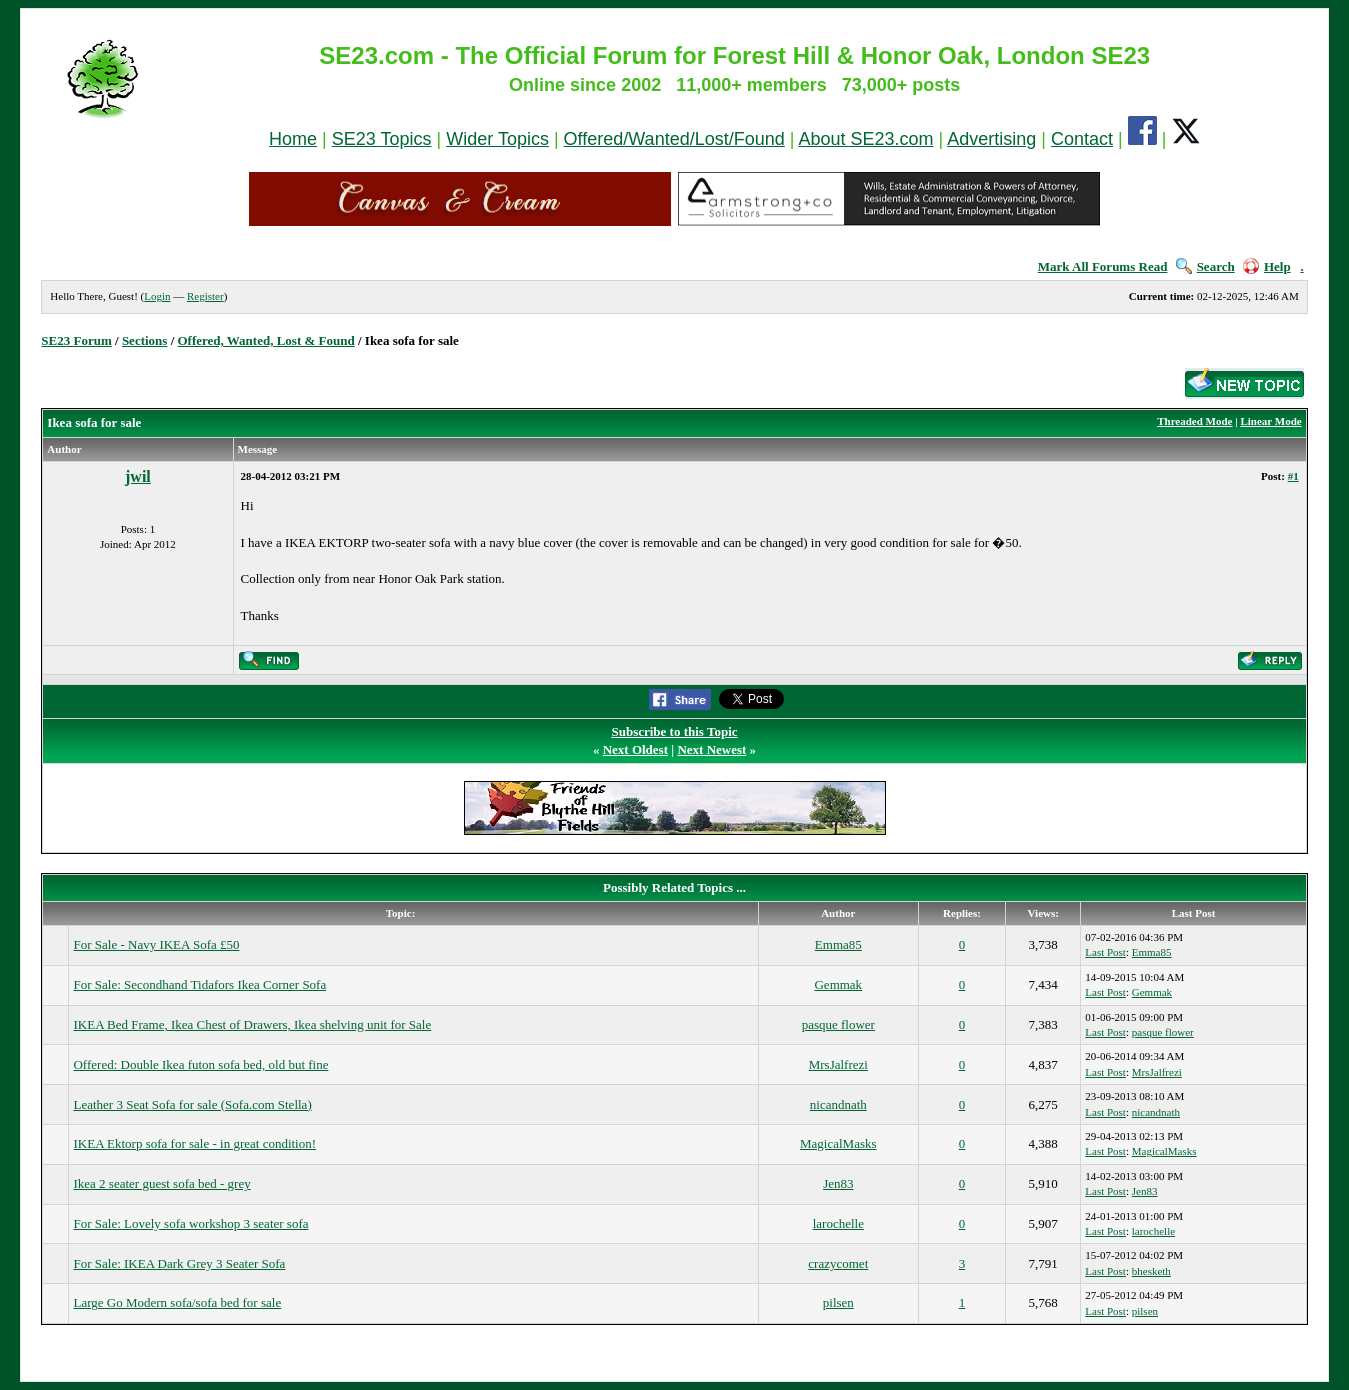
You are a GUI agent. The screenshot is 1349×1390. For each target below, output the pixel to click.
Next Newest (711, 749)
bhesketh (1151, 1271)
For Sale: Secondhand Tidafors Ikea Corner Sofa (199, 984)
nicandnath (838, 1104)
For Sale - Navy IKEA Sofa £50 (156, 944)
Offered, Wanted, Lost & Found (266, 340)
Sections (145, 340)
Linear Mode (1270, 421)
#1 (1293, 476)
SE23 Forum (76, 340)
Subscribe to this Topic (674, 731)
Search (1205, 266)
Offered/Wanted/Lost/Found (674, 139)
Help (1267, 266)
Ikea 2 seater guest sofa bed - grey (161, 1183)
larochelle (838, 1223)
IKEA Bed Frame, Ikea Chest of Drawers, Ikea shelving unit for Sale (252, 1024)
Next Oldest (635, 749)
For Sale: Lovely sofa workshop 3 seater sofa (190, 1223)
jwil (138, 476)
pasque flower (838, 1024)
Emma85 (838, 944)
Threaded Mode (1194, 421)
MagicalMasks (838, 1143)
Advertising (991, 139)
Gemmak (838, 984)
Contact (1082, 139)
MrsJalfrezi (838, 1064)
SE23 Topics (382, 139)
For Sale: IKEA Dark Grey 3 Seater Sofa (179, 1263)
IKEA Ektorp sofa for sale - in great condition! (194, 1143)
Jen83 (838, 1183)
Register (205, 296)
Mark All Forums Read (1103, 266)
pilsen (838, 1302)
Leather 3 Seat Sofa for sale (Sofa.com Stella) (192, 1104)
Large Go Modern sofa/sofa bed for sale (177, 1302)
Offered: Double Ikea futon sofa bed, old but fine (200, 1064)
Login (157, 296)
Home (293, 139)
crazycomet (838, 1263)
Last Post (1105, 952)
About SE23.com (865, 139)
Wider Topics (497, 139)
